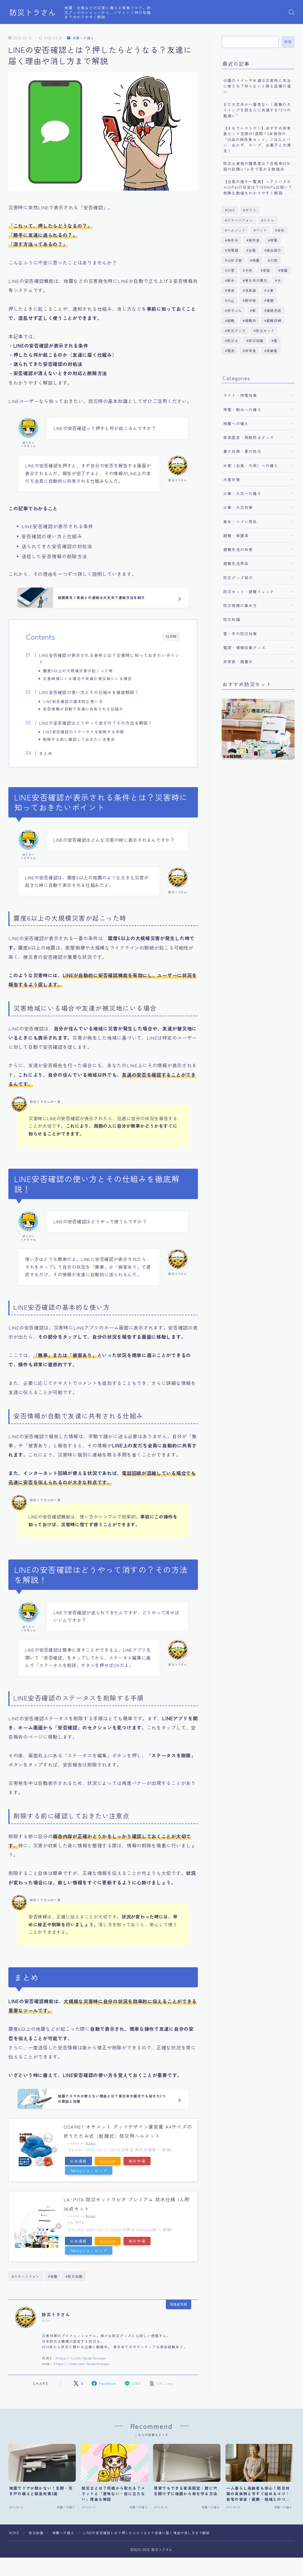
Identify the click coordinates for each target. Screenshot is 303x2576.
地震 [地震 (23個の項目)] (256, 260)
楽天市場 (137, 2161)
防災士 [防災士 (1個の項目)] (232, 340)
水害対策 (231, 479)
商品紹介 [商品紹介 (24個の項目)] (273, 250)
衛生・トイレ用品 (240, 521)
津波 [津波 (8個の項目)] (230, 290)
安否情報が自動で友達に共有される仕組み (83, 709)
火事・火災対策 (238, 507)
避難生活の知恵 (238, 549)
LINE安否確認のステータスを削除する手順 (83, 731)
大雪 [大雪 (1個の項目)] (230, 270)
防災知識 (231, 619)
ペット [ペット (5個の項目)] (261, 230)
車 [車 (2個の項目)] (254, 310)
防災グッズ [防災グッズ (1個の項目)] (236, 330)
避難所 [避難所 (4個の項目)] (250, 320)
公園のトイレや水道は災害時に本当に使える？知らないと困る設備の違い (257, 85)
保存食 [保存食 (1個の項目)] (254, 240)
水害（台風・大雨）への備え (250, 465)
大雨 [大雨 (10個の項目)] (273, 260)
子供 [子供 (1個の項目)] (248, 270)
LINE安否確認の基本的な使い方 (73, 701)
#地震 (53, 2276)
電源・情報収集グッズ (244, 647)
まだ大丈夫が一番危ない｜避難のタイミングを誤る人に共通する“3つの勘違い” (257, 109)
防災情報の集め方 (240, 605)
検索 (288, 41)
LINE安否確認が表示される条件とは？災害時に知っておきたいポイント (109, 658)
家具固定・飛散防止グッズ (248, 437)
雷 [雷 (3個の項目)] (275, 340)
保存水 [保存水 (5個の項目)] (232, 240)
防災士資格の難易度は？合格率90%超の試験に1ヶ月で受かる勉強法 (256, 166)
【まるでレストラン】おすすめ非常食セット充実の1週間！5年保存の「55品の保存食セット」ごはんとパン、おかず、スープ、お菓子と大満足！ (257, 139)
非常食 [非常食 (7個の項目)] (250, 350)
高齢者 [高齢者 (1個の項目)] (272, 350)
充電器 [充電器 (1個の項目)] (232, 250)
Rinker (91, 2143)
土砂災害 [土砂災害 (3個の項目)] (234, 260)
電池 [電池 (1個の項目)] (230, 350)
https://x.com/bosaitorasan (81, 2358)
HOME (14, 2532)
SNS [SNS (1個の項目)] (231, 210)
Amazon (108, 2161)
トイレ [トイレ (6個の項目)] (269, 220)
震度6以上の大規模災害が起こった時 (78, 670)
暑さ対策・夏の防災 (242, 451)
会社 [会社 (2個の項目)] (281, 230)
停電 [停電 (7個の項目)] (273, 240)
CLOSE (171, 636)
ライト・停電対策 (240, 395)
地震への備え (80, 38)
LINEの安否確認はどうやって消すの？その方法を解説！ (95, 723)
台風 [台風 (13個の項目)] (252, 250)
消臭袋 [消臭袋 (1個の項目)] (250, 290)
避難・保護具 (236, 535)
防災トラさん (32, 12)
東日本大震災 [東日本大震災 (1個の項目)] (256, 280)
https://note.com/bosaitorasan (82, 2363)
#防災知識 (74, 2276)
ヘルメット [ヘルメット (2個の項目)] (236, 230)
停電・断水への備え (242, 409)
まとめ (46, 753)
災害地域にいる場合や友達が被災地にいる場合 (87, 678)
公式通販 (78, 2161)
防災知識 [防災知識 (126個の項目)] (256, 340)
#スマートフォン (26, 2276)
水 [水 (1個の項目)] (279, 280)
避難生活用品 (236, 563)
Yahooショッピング (88, 2170)
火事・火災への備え (242, 493)
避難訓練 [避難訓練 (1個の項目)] (273, 320)
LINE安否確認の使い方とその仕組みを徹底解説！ (89, 692)
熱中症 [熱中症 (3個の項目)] (250, 300)
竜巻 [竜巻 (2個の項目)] (270, 300)
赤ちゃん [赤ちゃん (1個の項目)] (234, 310)
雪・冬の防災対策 (240, 633)
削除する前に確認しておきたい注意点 (79, 739)
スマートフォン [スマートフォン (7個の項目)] (240, 220)
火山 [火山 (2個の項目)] (230, 300)
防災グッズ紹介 (238, 577)
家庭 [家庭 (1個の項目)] (266, 270)
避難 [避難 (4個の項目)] (230, 320)
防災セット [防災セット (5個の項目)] (265, 330)
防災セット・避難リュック (248, 591)
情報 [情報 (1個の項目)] (284, 270)
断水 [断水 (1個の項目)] (230, 280)
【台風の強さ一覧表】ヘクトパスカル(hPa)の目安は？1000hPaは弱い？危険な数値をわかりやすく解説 (257, 187)
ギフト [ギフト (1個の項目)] (250, 210)
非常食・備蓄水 (238, 661)
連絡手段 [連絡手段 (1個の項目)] (273, 310)
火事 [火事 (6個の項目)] (270, 290)
